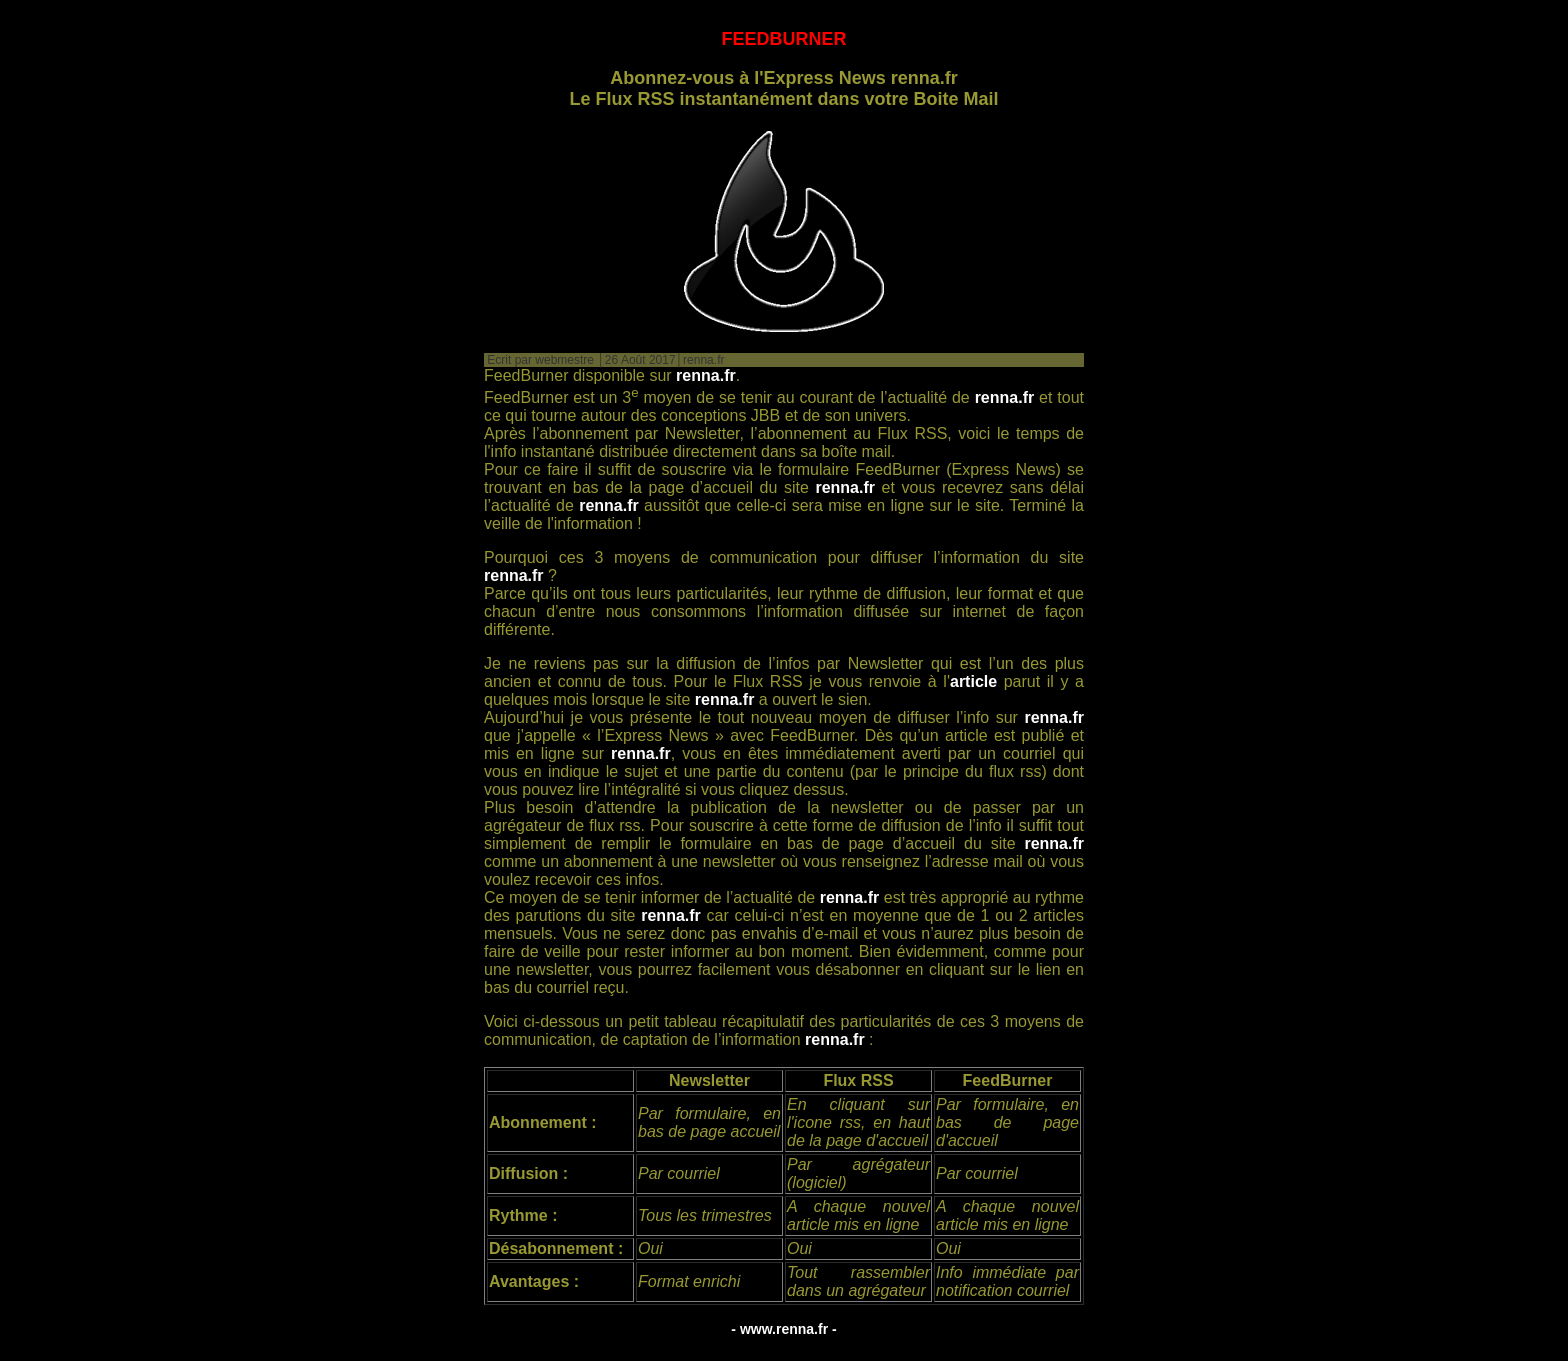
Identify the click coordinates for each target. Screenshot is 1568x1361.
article (973, 681)
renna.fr (706, 375)
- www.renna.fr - (783, 1329)
